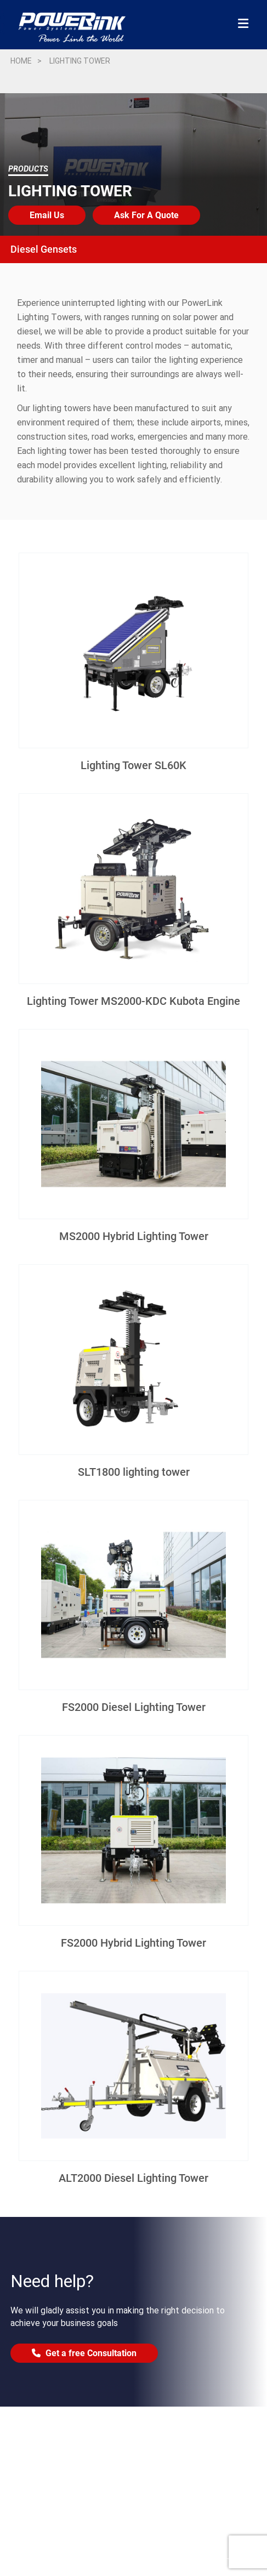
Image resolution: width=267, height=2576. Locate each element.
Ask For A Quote (146, 215)
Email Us (47, 215)
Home (21, 60)
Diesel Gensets (43, 249)
